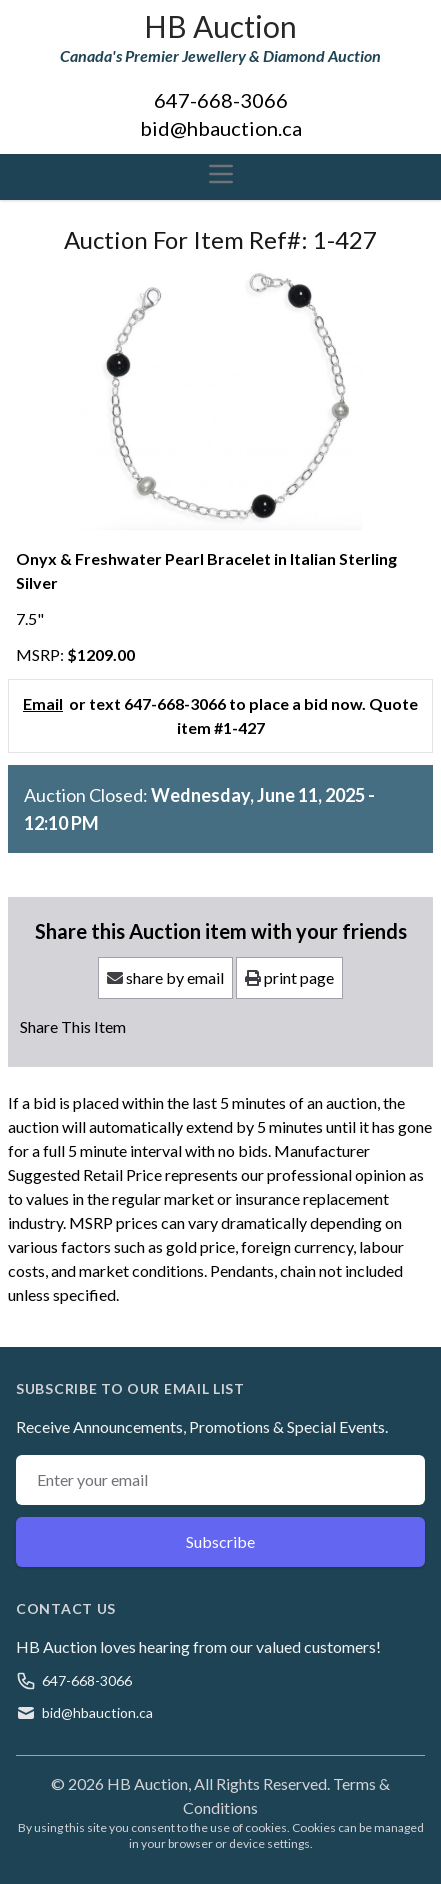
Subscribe (220, 1541)
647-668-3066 (221, 100)
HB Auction (220, 26)
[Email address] (220, 1480)
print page (289, 977)
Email (43, 703)
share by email (165, 977)
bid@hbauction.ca (221, 128)
